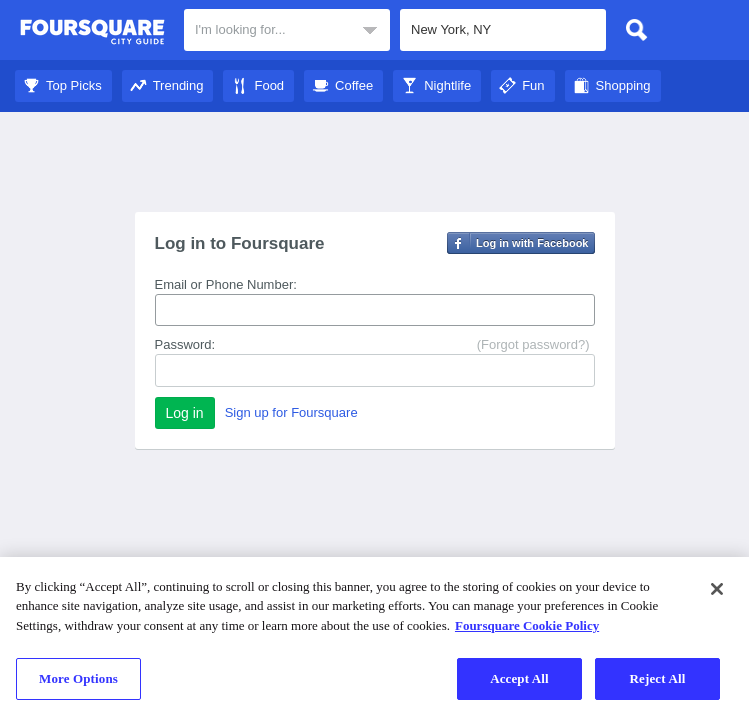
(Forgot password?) (533, 344)
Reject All (658, 678)
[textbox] (287, 30)
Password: (185, 344)
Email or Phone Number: (226, 284)
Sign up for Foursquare (291, 412)
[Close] (717, 589)
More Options (78, 678)
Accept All (519, 678)
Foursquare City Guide (92, 32)
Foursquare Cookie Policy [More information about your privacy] (527, 625)
